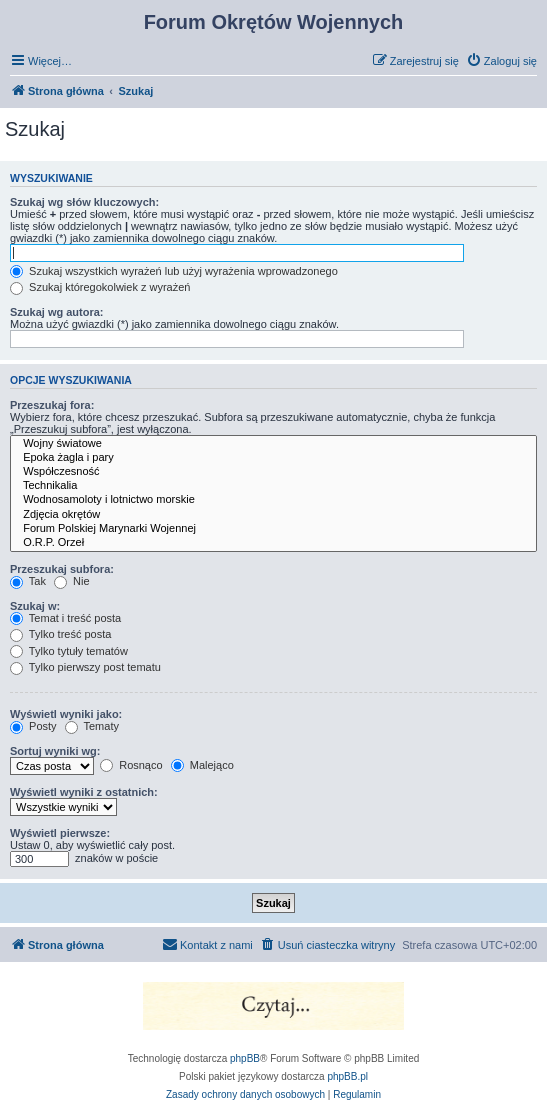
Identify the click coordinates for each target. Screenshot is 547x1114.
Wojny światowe (273, 444)
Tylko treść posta (60, 634)
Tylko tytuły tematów (69, 651)
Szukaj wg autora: (57, 312)
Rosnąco (131, 765)
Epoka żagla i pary (273, 458)
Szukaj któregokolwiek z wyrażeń (100, 287)
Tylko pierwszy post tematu (85, 667)
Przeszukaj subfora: (62, 569)
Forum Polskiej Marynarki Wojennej (273, 529)
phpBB (245, 1058)
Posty (33, 726)
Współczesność (273, 472)
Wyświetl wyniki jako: (66, 714)
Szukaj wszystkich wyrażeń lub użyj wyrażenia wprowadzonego (174, 271)
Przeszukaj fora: (52, 405)
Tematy (92, 726)
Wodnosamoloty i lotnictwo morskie (273, 500)
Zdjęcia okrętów (273, 515)
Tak (28, 581)
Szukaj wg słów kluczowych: (84, 202)
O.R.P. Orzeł (273, 543)
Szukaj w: (35, 606)
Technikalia (273, 486)
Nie (72, 581)
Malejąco (202, 765)
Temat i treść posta (65, 618)
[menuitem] (501, 61)
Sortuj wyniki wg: (55, 751)
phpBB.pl (347, 1076)
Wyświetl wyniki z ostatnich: (84, 792)
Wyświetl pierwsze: (60, 833)
